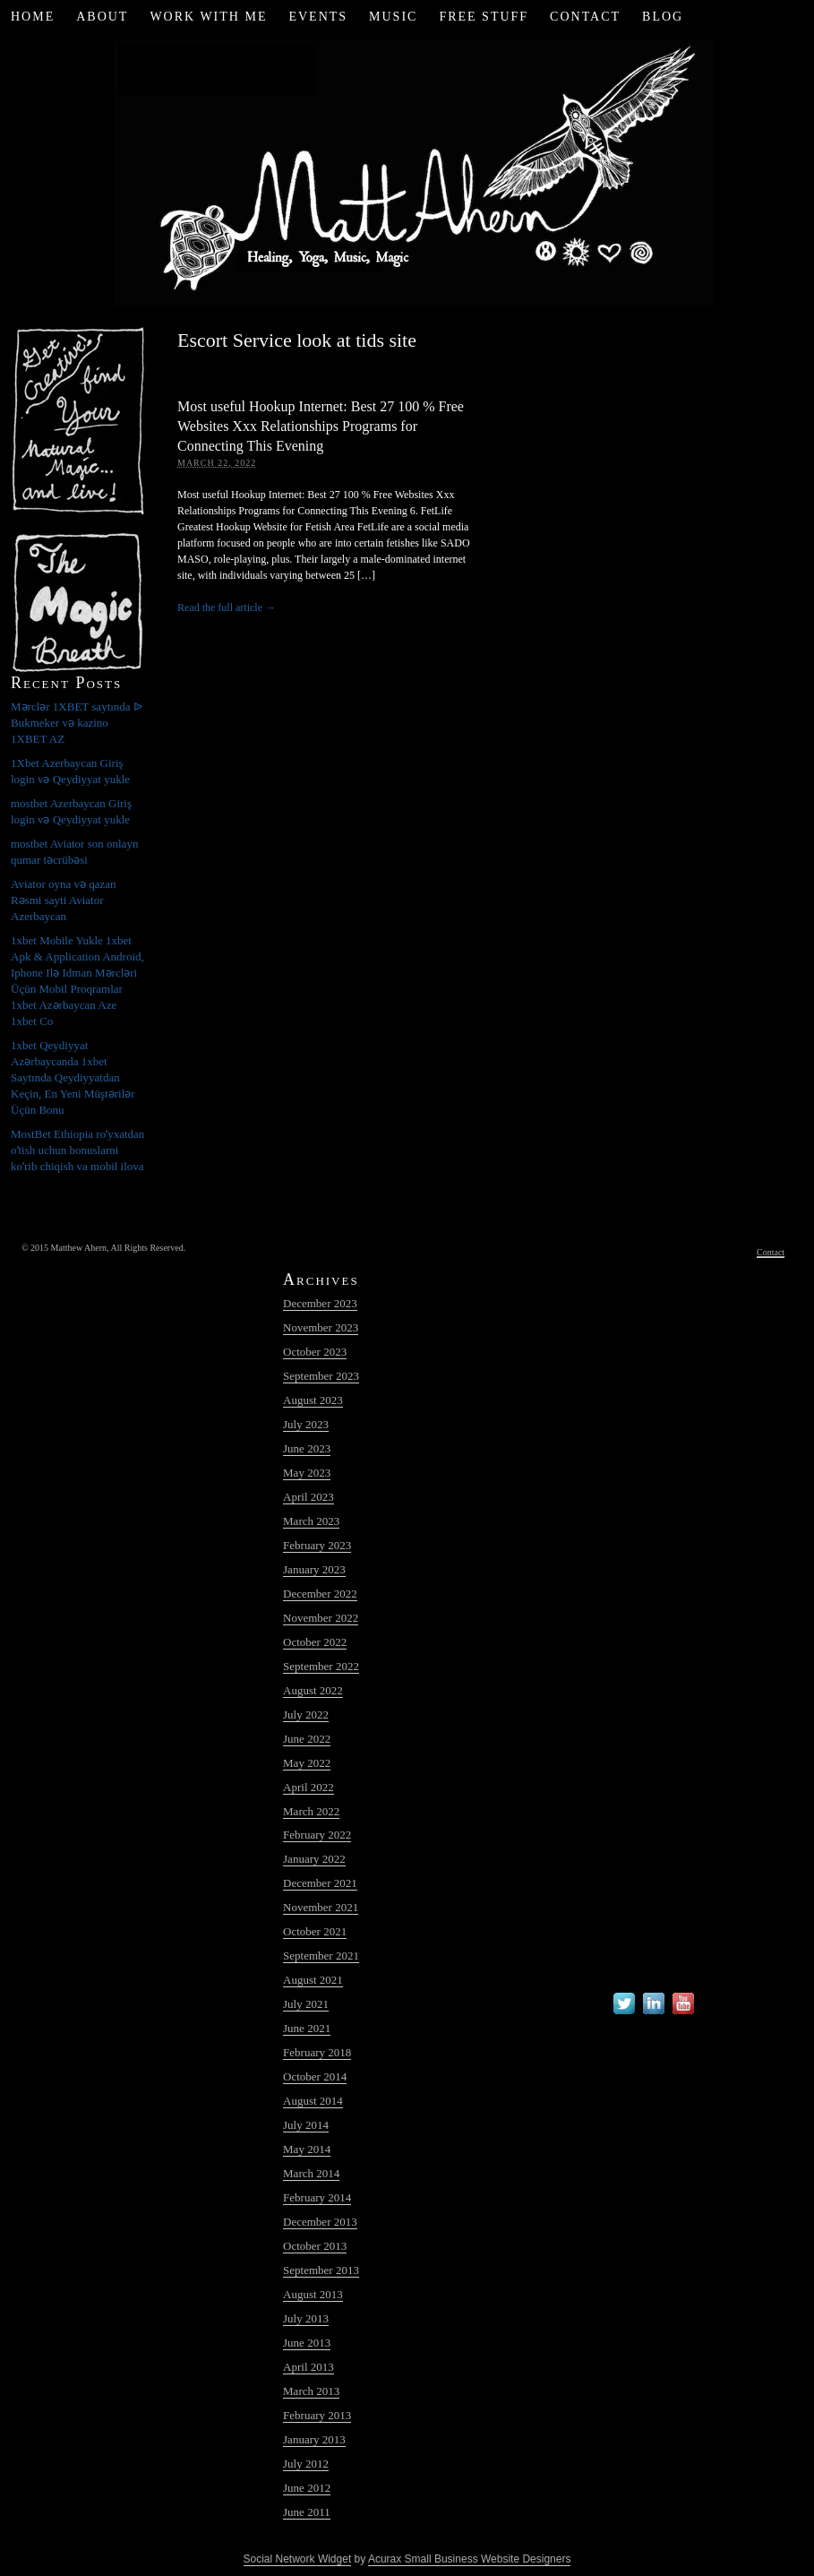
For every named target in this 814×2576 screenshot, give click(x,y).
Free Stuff (483, 16)
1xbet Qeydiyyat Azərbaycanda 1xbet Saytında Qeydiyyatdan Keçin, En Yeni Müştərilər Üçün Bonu (73, 1077)
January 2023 (314, 1569)
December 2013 (320, 2221)
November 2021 (320, 1907)
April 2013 (308, 2367)
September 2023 (321, 1376)
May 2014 (306, 2149)
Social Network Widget (298, 2559)
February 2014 (317, 2197)
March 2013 (311, 2391)
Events (317, 16)
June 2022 (306, 1738)
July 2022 (306, 1714)
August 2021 (313, 1979)
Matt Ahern (407, 170)
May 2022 (306, 1763)
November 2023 (320, 1327)
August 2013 (313, 2294)
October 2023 (315, 1351)
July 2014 (306, 2125)
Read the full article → (226, 607)
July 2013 (306, 2318)
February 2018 (317, 2052)
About (102, 16)
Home (33, 16)
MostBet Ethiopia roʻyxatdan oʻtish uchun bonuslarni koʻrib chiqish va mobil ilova (77, 1150)
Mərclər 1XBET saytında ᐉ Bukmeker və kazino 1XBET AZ (76, 722)
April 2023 (308, 1496)
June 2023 (306, 1448)
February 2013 (317, 2415)
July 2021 (306, 2004)
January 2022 (314, 1858)
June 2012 (306, 2487)
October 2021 (315, 1931)
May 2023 (306, 1472)
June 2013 (306, 2342)
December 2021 (320, 1883)
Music (393, 16)
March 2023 (311, 1521)
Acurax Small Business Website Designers (469, 2559)
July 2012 (306, 2463)
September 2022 (321, 1666)
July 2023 (306, 1424)
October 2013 (315, 2246)
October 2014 (315, 2076)
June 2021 (306, 2028)
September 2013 (321, 2270)
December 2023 (320, 1303)
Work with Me (208, 16)
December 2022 (320, 1593)
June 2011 (306, 2512)
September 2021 (321, 1955)
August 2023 (313, 1400)
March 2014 (311, 2173)
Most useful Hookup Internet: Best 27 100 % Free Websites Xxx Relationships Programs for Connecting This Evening (320, 426)
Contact (585, 16)
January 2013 (314, 2439)
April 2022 (308, 1787)
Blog (662, 16)
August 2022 (313, 1690)
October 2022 (315, 1642)
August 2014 (313, 2100)
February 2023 (317, 1545)
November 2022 (320, 1617)
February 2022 (317, 1834)
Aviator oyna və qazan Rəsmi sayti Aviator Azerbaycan (63, 900)
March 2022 (311, 1811)
